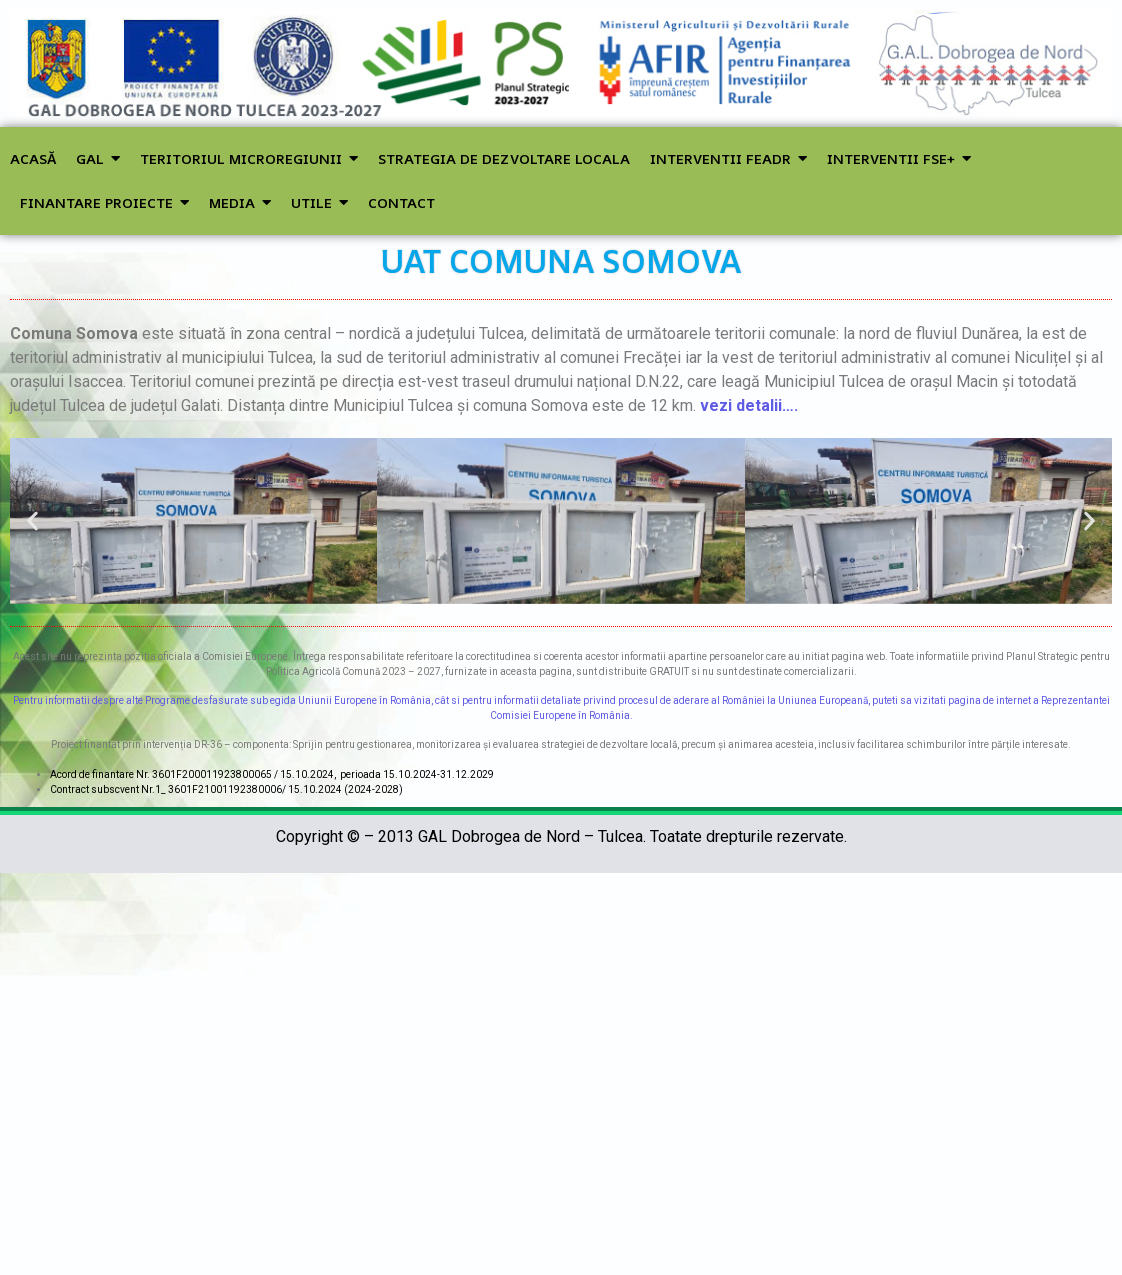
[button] (32, 520)
